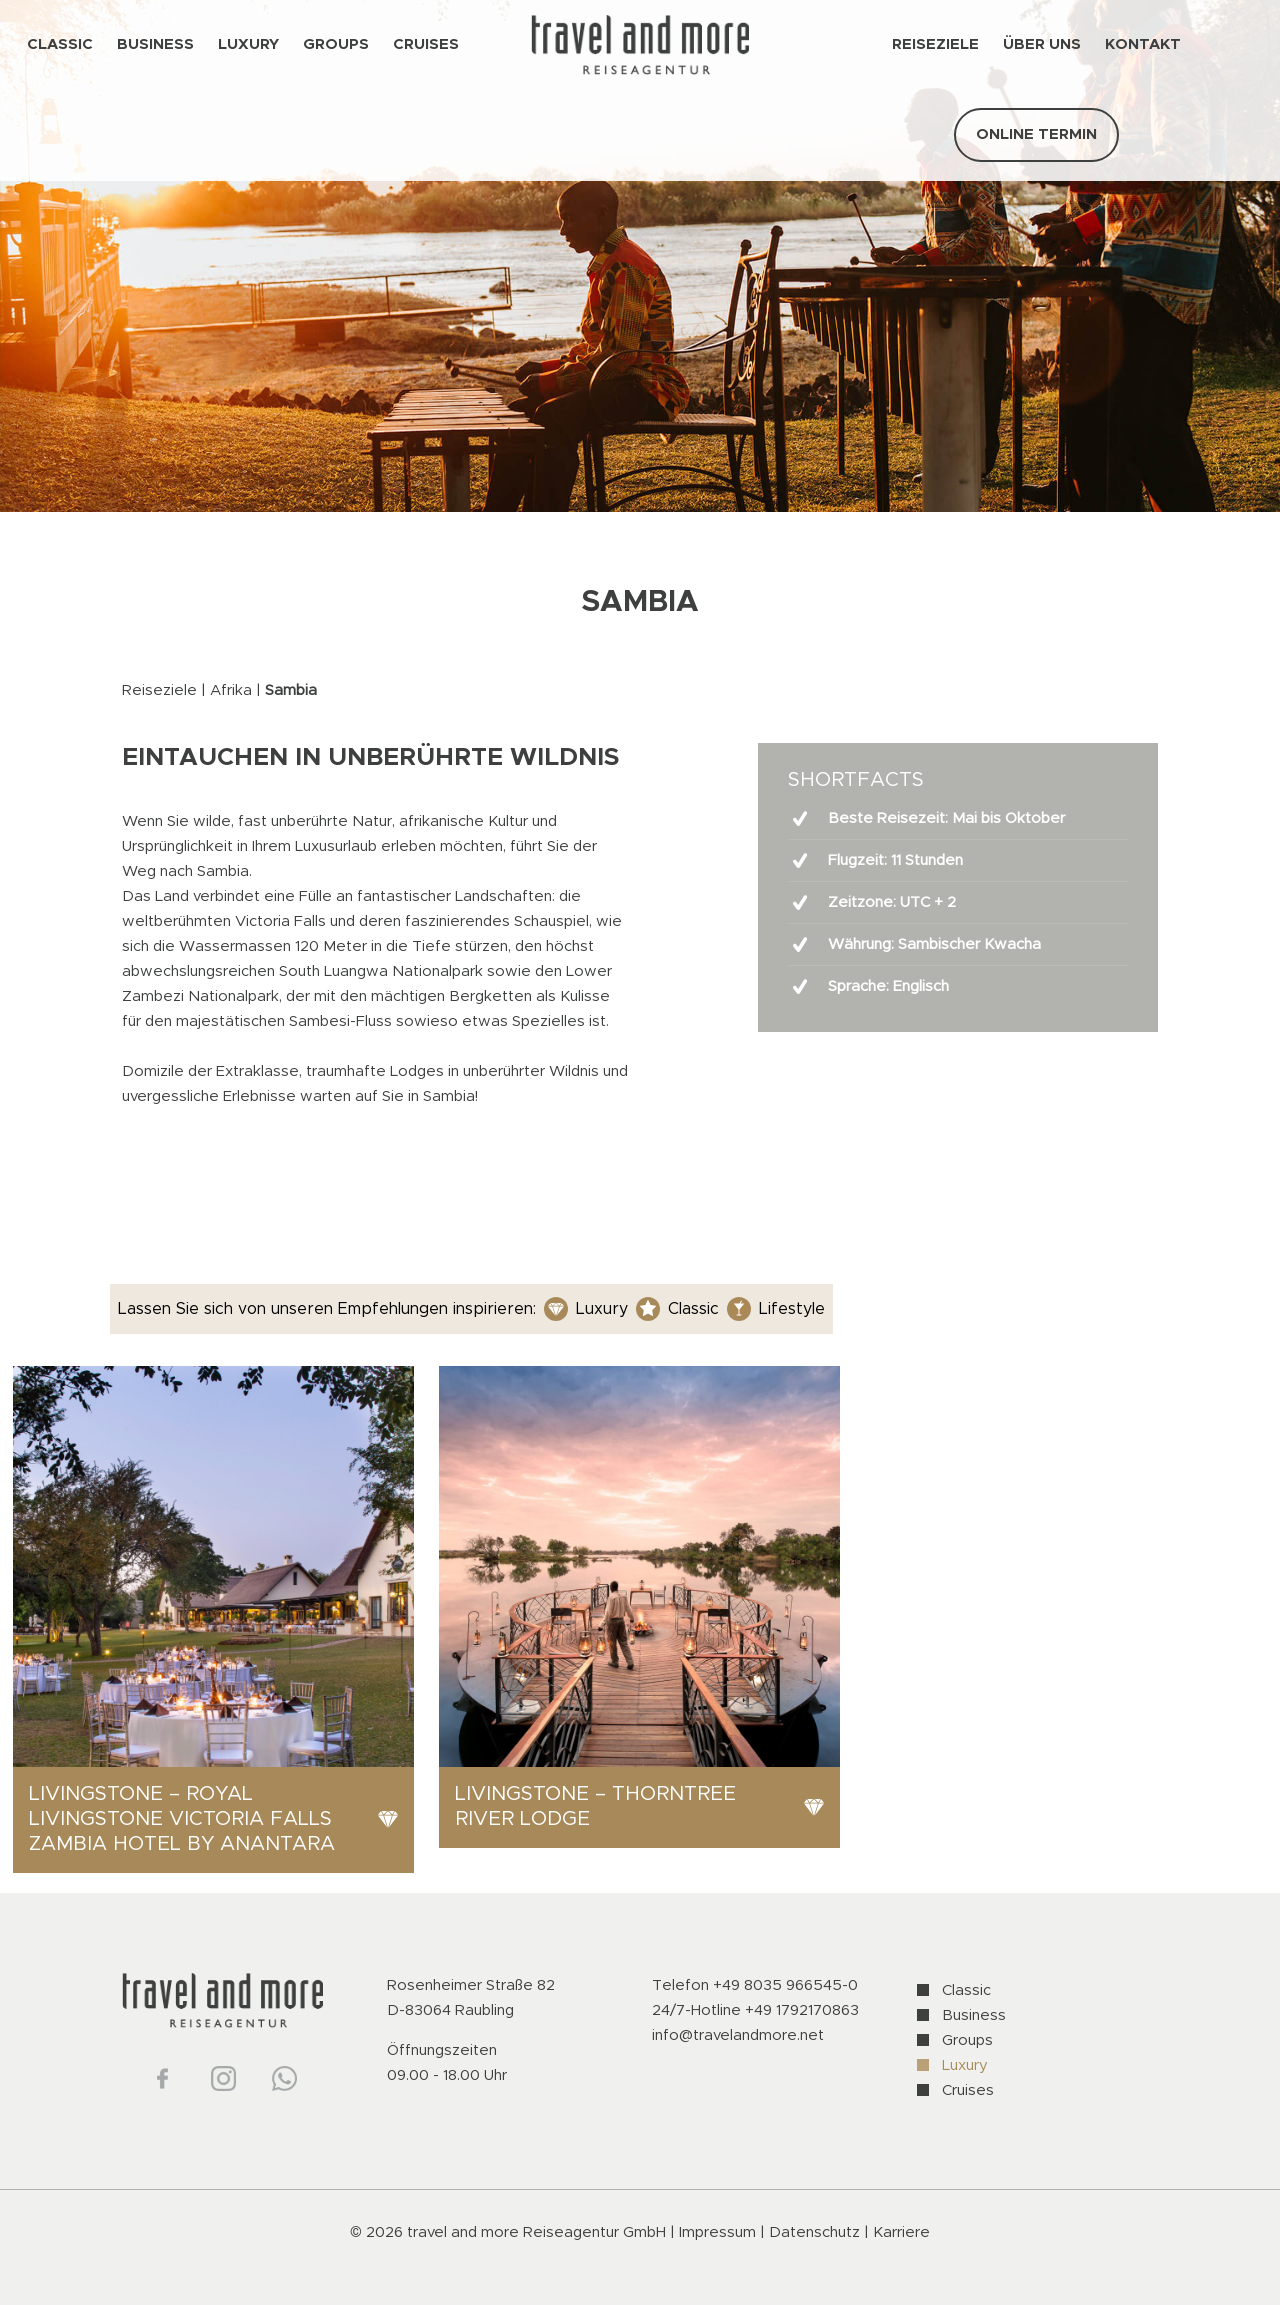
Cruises (968, 2090)
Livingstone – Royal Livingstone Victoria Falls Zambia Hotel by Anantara (182, 1819)
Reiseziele (159, 690)
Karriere (901, 2232)
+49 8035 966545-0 (785, 1985)
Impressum (717, 2232)
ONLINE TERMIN (1036, 134)
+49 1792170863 (802, 2010)
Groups (967, 2040)
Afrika (231, 690)
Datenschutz (816, 2232)
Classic (966, 1990)
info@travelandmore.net (738, 2035)
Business (974, 2015)
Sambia (291, 690)
